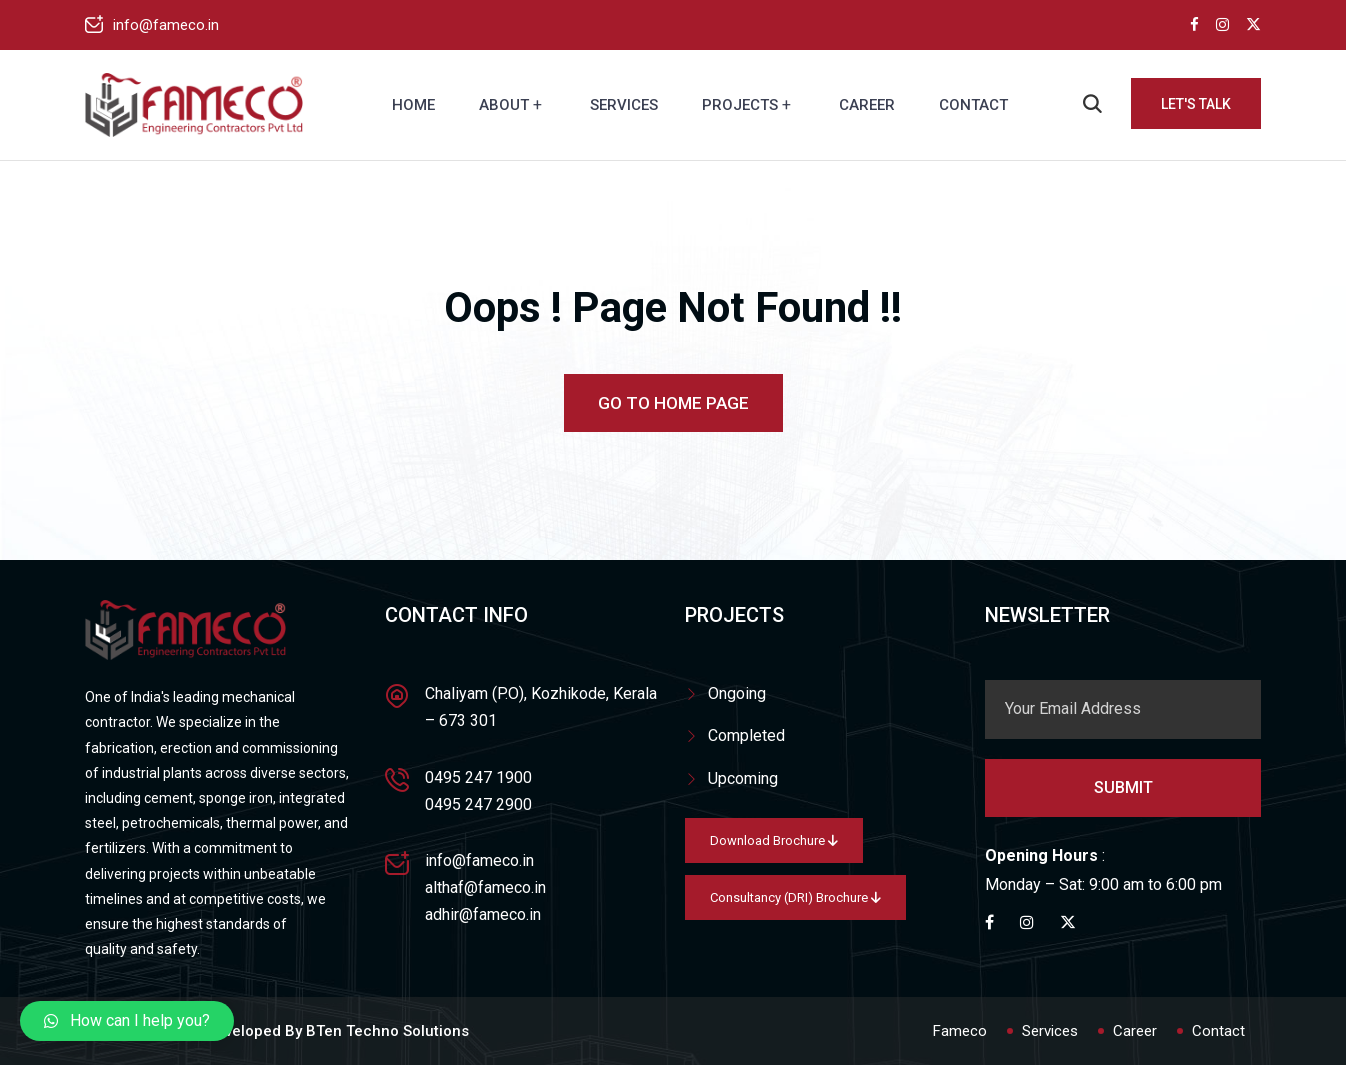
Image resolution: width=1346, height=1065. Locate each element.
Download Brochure (774, 840)
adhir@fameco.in (483, 914)
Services (624, 105)
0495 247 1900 (478, 777)
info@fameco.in (166, 25)
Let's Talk (1196, 104)
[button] (127, 1021)
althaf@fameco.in (485, 887)
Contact (973, 105)
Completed (746, 735)
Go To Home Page (673, 403)
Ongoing (737, 693)
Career (867, 105)
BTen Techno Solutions (387, 1031)
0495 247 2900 (478, 804)
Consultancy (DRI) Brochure (795, 897)
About (504, 105)
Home (413, 105)
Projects (740, 105)
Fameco (960, 1031)
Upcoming (743, 778)
